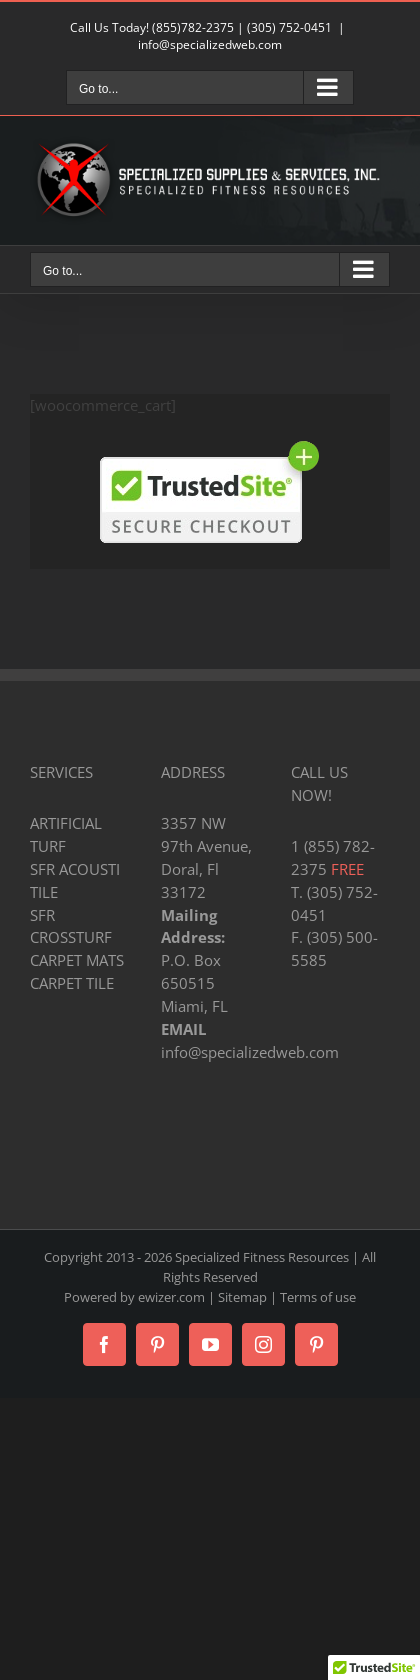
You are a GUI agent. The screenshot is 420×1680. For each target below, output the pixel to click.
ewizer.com (171, 1297)
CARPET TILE (72, 983)
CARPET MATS (77, 960)
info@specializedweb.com (210, 44)
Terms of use (318, 1297)
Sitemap (242, 1297)
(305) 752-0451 (289, 27)
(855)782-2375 (193, 27)
